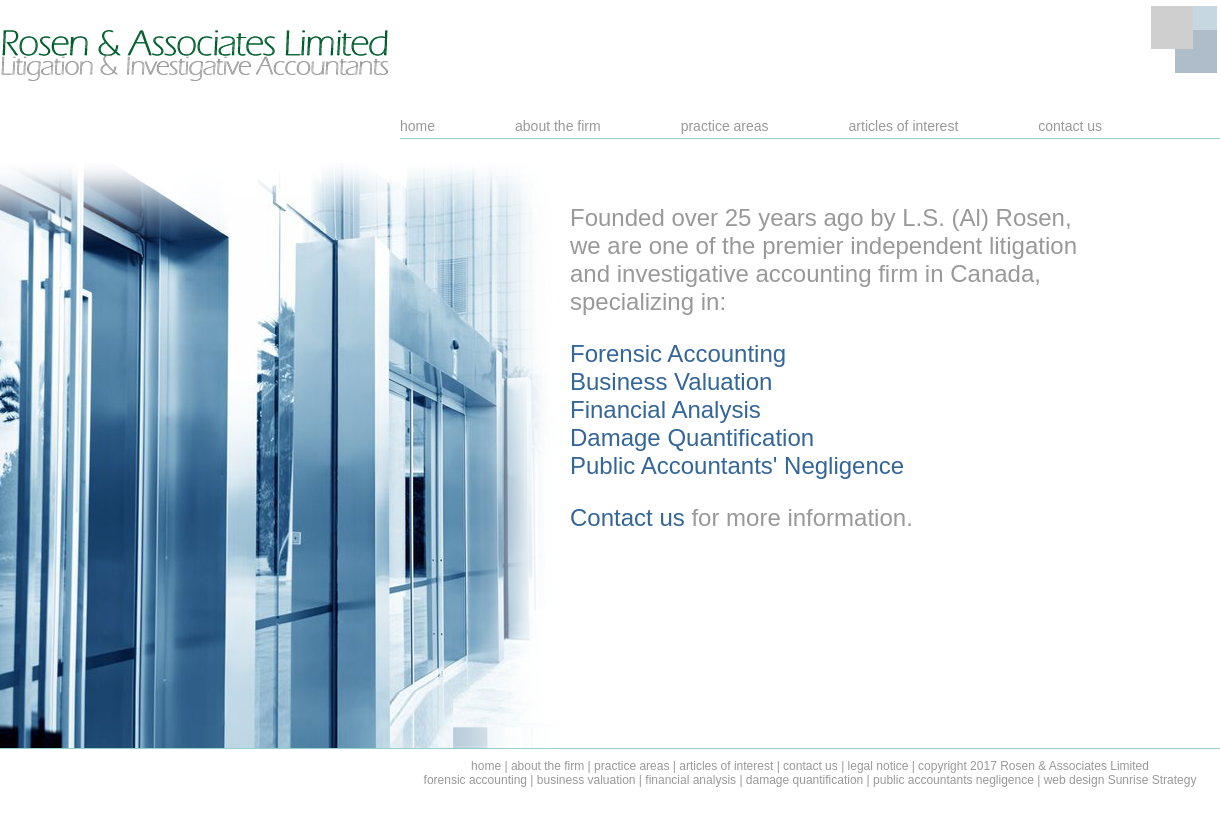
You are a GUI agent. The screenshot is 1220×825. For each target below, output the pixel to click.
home (417, 126)
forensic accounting (475, 780)
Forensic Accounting (678, 353)
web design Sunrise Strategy (1120, 780)
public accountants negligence (953, 780)
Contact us (627, 517)
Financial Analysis (665, 409)
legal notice (878, 766)
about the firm (558, 126)
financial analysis (690, 780)
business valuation (586, 780)
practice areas (725, 126)
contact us (1070, 126)
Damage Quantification (692, 437)
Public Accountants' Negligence (737, 465)
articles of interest (904, 126)
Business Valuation (671, 381)
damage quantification (804, 780)
